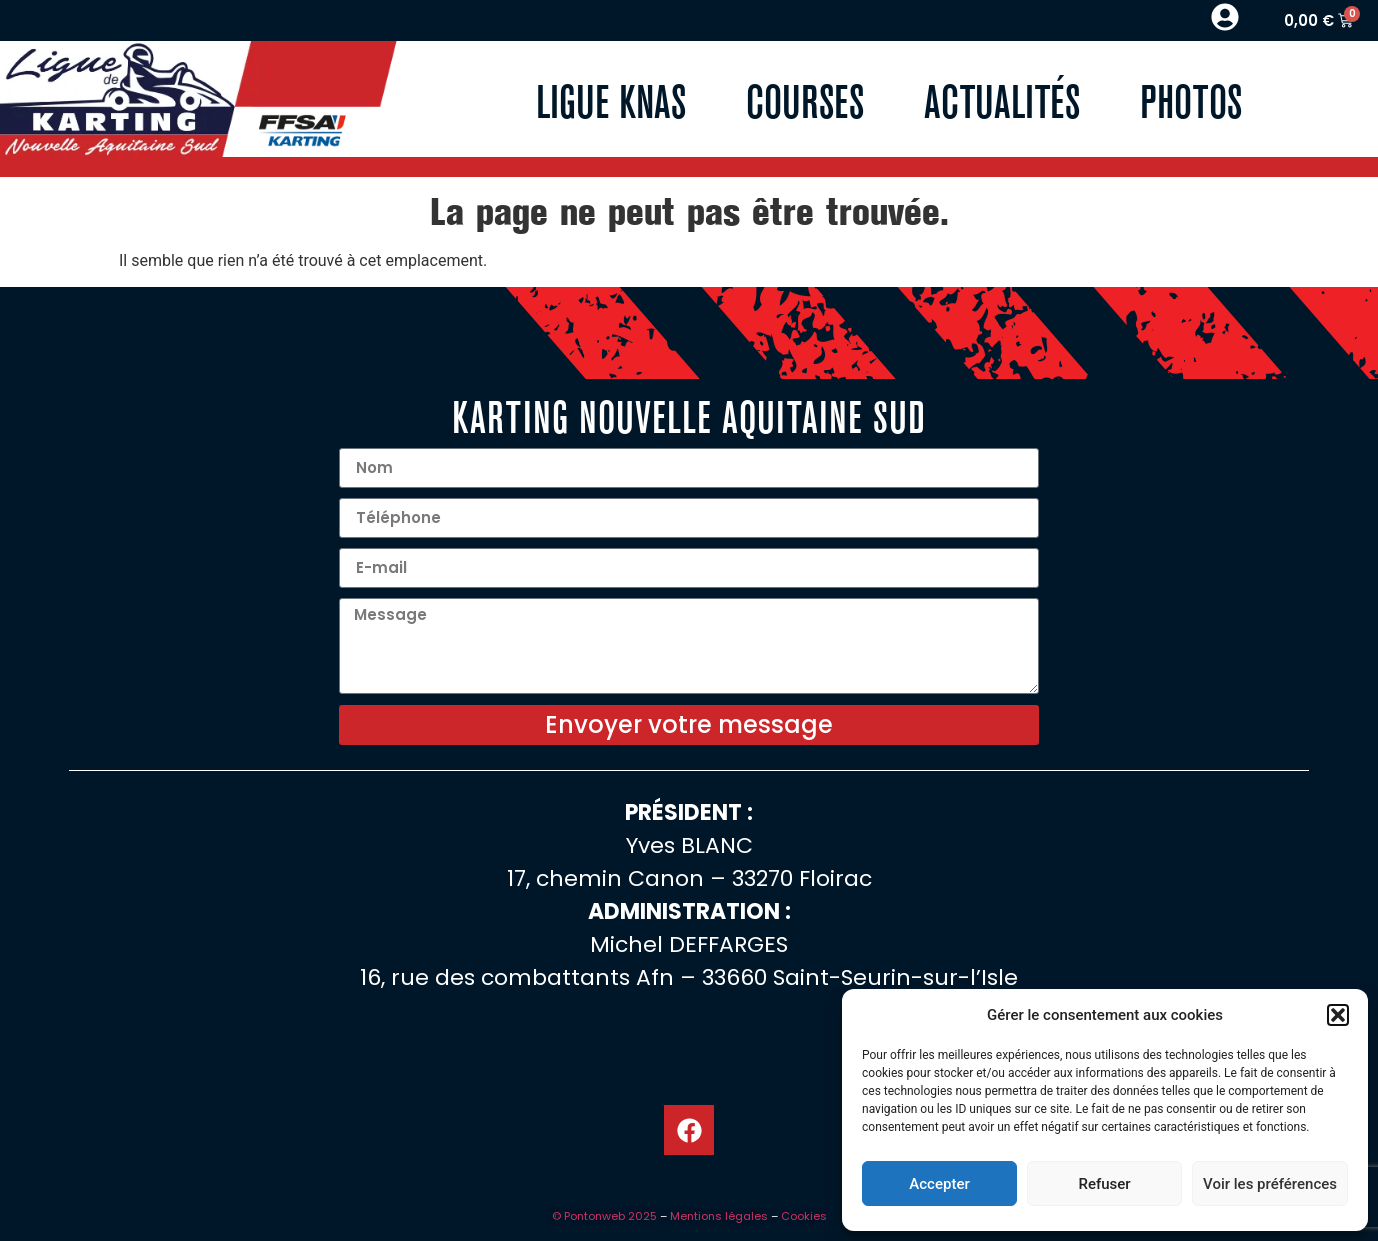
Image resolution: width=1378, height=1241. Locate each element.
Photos (1191, 98)
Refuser (1104, 1184)
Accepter (939, 1184)
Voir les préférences (1270, 1184)
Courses (805, 98)
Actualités (1002, 98)
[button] (1338, 1015)
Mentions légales (719, 1216)
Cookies (804, 1216)
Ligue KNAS (611, 98)
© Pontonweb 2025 (604, 1216)
